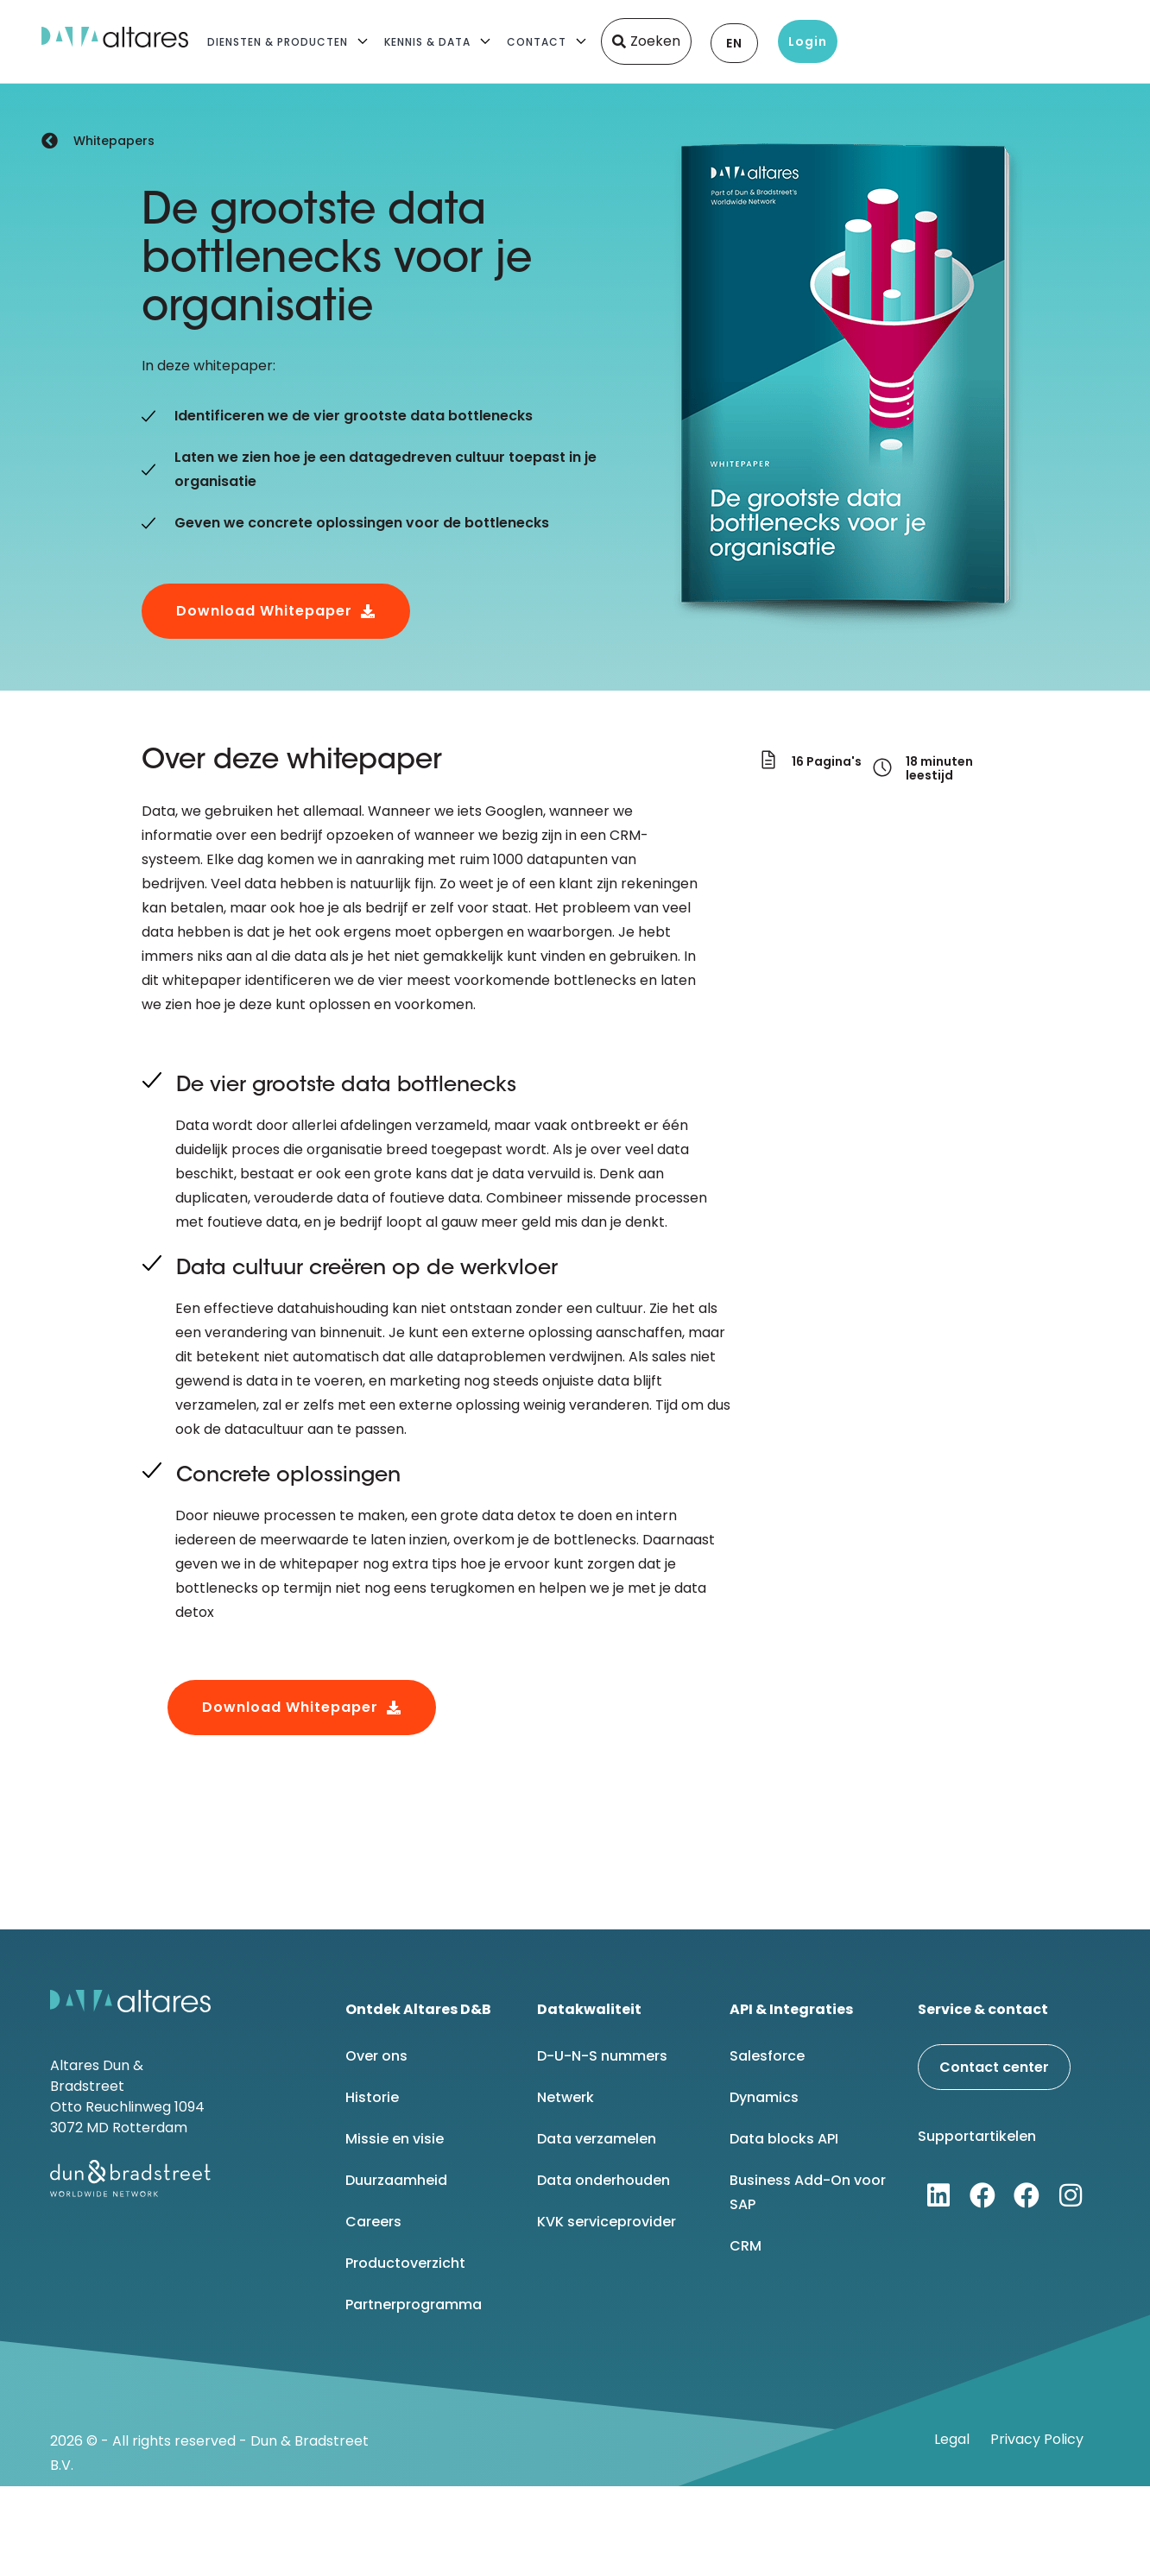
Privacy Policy (1037, 2439)
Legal (952, 2439)
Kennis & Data (427, 42)
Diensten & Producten (277, 42)
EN (734, 43)
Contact (536, 42)
